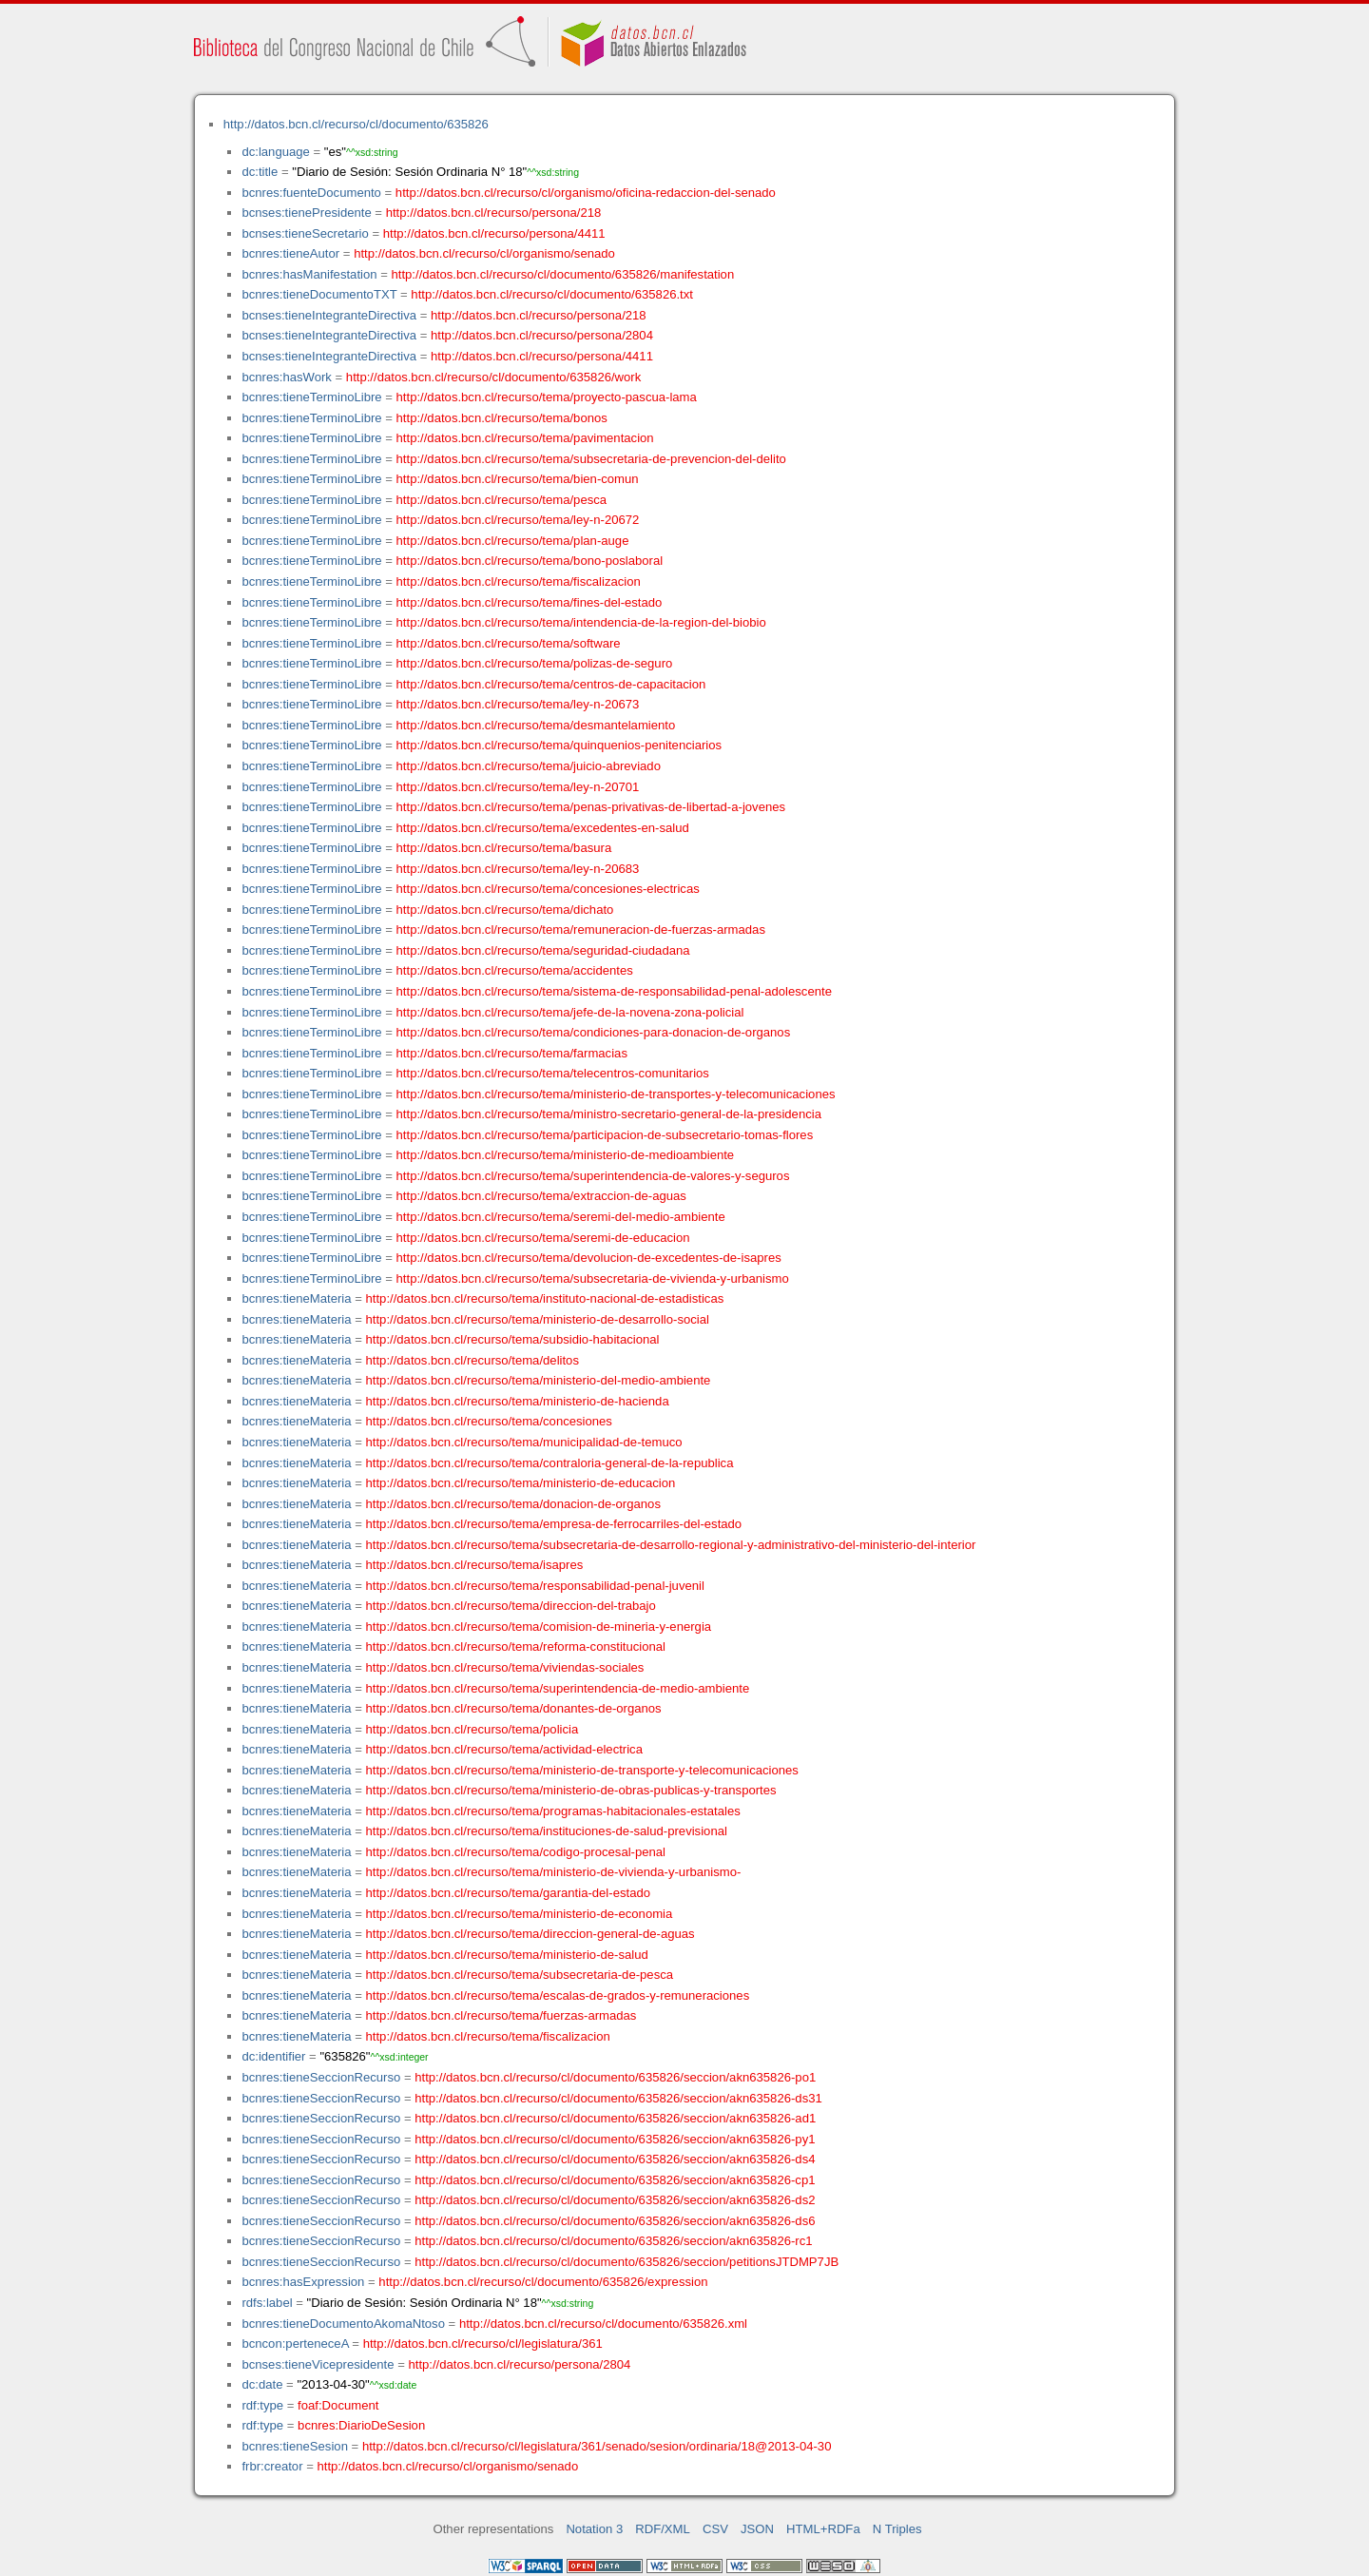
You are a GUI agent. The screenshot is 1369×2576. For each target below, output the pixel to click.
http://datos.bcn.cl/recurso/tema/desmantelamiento (536, 725)
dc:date (261, 2384)
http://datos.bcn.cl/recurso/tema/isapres (475, 1565)
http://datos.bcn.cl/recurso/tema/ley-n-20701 (518, 787)
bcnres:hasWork (286, 377)
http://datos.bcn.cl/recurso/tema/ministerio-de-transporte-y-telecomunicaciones (582, 1770)
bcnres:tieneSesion (294, 2446)
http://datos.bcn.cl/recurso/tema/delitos (472, 1360)
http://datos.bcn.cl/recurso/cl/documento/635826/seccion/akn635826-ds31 (618, 2098)
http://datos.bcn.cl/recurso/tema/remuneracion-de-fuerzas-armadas (580, 929)
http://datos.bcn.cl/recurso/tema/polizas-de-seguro (534, 663)
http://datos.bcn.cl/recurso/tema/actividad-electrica (504, 1749)
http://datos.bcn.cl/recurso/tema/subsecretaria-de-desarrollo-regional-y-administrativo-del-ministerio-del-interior (671, 1545)
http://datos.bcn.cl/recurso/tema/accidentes (514, 970)
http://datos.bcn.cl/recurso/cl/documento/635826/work (493, 377)
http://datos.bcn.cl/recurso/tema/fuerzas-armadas (501, 2015)
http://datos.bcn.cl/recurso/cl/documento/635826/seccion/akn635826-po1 (615, 2077)
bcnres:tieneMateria (296, 1298)
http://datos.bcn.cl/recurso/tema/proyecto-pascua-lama (546, 397)
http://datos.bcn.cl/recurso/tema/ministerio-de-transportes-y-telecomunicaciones (616, 1094)
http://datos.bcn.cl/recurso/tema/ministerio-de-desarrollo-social (537, 1319)
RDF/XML (662, 2529)
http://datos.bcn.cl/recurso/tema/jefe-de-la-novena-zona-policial (570, 1012)
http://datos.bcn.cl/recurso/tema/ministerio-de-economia (519, 1914)
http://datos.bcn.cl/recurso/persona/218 (494, 212)
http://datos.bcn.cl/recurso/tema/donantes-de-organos (514, 1708)
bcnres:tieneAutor (290, 253)
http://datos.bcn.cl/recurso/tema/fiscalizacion (518, 581)
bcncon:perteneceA (294, 2343)
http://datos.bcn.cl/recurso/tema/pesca (501, 500)
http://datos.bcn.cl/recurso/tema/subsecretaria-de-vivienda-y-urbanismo (592, 1278)
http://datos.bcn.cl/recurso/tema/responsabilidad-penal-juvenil (535, 1586)
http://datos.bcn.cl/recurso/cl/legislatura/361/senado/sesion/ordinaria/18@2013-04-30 (597, 2446)
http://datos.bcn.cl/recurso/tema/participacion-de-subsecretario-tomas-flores (605, 1135)
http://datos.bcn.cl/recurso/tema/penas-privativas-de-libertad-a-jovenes (591, 807)
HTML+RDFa (823, 2529)
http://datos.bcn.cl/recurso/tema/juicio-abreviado (528, 766)
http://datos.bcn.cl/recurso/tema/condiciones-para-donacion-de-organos (593, 1032)
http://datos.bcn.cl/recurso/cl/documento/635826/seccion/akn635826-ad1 (615, 2118)
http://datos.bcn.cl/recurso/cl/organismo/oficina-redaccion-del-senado (585, 192)
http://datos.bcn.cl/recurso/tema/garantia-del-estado (508, 1893)
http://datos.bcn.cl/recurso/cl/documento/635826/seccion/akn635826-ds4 (615, 2159)
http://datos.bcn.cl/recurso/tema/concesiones (489, 1421)
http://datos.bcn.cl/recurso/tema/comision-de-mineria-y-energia (539, 1626)
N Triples (897, 2529)
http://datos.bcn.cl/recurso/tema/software (508, 643)
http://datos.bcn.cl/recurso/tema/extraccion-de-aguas (541, 1196)
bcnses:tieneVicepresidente (317, 2364)
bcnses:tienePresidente (306, 212)
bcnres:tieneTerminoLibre (311, 397)
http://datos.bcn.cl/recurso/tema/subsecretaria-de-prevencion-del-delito (591, 459)
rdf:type (262, 2405)
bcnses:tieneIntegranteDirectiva (328, 315)
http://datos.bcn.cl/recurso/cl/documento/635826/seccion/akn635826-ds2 (615, 2200)
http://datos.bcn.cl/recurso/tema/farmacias (511, 1053)
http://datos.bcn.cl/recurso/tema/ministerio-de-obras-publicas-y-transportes (571, 1790)
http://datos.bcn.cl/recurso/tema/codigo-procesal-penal (516, 1852)
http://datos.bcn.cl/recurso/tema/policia (472, 1729)
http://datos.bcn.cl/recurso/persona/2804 (542, 335)
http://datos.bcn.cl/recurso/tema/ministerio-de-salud (507, 1954)
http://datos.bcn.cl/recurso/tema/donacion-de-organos (513, 1504)
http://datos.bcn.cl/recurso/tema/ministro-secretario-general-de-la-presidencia (608, 1114)
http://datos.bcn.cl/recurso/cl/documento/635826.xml (603, 2323)
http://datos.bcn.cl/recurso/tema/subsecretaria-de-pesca (520, 1974)
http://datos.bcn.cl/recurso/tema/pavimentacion (525, 438)
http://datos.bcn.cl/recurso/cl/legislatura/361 (483, 2343)
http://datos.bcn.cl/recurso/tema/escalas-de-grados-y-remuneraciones (558, 1995)
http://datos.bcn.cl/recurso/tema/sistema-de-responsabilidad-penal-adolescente (614, 991)
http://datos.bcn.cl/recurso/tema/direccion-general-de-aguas (530, 1934)
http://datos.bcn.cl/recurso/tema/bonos (501, 418)
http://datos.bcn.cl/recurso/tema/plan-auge (512, 540)
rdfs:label (266, 2302)
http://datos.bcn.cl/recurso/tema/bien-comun (517, 479)
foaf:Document (338, 2405)
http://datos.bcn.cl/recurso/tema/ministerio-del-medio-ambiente (538, 1380)
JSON (757, 2529)
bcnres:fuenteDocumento (310, 192)
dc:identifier (273, 2056)
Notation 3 (594, 2529)
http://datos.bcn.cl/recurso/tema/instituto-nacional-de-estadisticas (545, 1298)
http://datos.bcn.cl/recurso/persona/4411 (494, 233)
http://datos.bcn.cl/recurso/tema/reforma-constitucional (516, 1646)
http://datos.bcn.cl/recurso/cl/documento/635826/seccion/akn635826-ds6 (615, 2221)
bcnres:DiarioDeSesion (361, 2425)
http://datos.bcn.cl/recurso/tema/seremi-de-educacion (543, 1237)
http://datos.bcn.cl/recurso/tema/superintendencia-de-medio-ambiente (558, 1688)
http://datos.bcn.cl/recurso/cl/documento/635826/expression (542, 2282)
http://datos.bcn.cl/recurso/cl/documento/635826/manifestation (562, 274)
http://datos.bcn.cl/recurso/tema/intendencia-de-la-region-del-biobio (581, 622)
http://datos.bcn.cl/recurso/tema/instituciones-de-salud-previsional (546, 1831)
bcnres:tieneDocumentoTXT (318, 294)
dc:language (275, 152)
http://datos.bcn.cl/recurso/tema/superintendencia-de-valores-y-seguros (593, 1176)
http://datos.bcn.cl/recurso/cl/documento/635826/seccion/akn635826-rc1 (613, 2241)
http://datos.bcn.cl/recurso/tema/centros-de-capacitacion (551, 684)
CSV (715, 2529)
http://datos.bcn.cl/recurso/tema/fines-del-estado (529, 602)
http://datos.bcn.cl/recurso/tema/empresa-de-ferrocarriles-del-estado (554, 1524)
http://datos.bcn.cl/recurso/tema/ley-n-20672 (518, 520)
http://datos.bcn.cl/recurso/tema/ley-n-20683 (518, 869)
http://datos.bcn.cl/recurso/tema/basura (504, 848)
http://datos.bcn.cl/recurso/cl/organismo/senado (484, 253)
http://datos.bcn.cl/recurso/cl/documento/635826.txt (552, 294)
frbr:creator (271, 2466)
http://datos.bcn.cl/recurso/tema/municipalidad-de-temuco (524, 1442)
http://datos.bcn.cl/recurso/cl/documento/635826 (356, 124)
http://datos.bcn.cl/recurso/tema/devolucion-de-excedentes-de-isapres (588, 1257)
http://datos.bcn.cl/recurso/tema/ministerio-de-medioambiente (565, 1155)
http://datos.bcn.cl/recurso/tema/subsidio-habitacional (513, 1339)
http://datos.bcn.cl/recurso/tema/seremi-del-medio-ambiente (560, 1217)
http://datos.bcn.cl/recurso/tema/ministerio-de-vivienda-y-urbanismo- (554, 1872)
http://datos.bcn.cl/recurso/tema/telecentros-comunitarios (552, 1073)
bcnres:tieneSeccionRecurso (320, 2077)
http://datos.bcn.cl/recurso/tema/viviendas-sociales (505, 1667)
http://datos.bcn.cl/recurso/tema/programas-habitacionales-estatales (553, 1811)
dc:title (259, 172)
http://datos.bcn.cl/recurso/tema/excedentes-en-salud (542, 828)
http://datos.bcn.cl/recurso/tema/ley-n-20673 (518, 704)
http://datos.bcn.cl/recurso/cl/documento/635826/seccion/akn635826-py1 (615, 2139)
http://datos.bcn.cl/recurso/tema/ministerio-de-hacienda (517, 1401)
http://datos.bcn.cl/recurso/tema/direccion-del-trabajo (511, 1605)
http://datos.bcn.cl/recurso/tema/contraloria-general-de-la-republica (550, 1463)
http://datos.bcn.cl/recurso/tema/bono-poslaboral (530, 560)
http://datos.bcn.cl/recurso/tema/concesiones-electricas (548, 888)
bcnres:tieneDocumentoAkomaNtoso (343, 2323)
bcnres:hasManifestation (308, 274)
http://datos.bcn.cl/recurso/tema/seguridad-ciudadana (543, 950)
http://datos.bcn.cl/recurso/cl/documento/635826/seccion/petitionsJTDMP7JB (627, 2262)
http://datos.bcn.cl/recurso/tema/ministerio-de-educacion (521, 1483)
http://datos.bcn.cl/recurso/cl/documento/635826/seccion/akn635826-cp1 (615, 2180)
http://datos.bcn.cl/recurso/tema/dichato (505, 909)
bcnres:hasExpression (302, 2282)
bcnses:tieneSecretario (304, 233)
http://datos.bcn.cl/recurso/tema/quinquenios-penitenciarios (559, 745)
